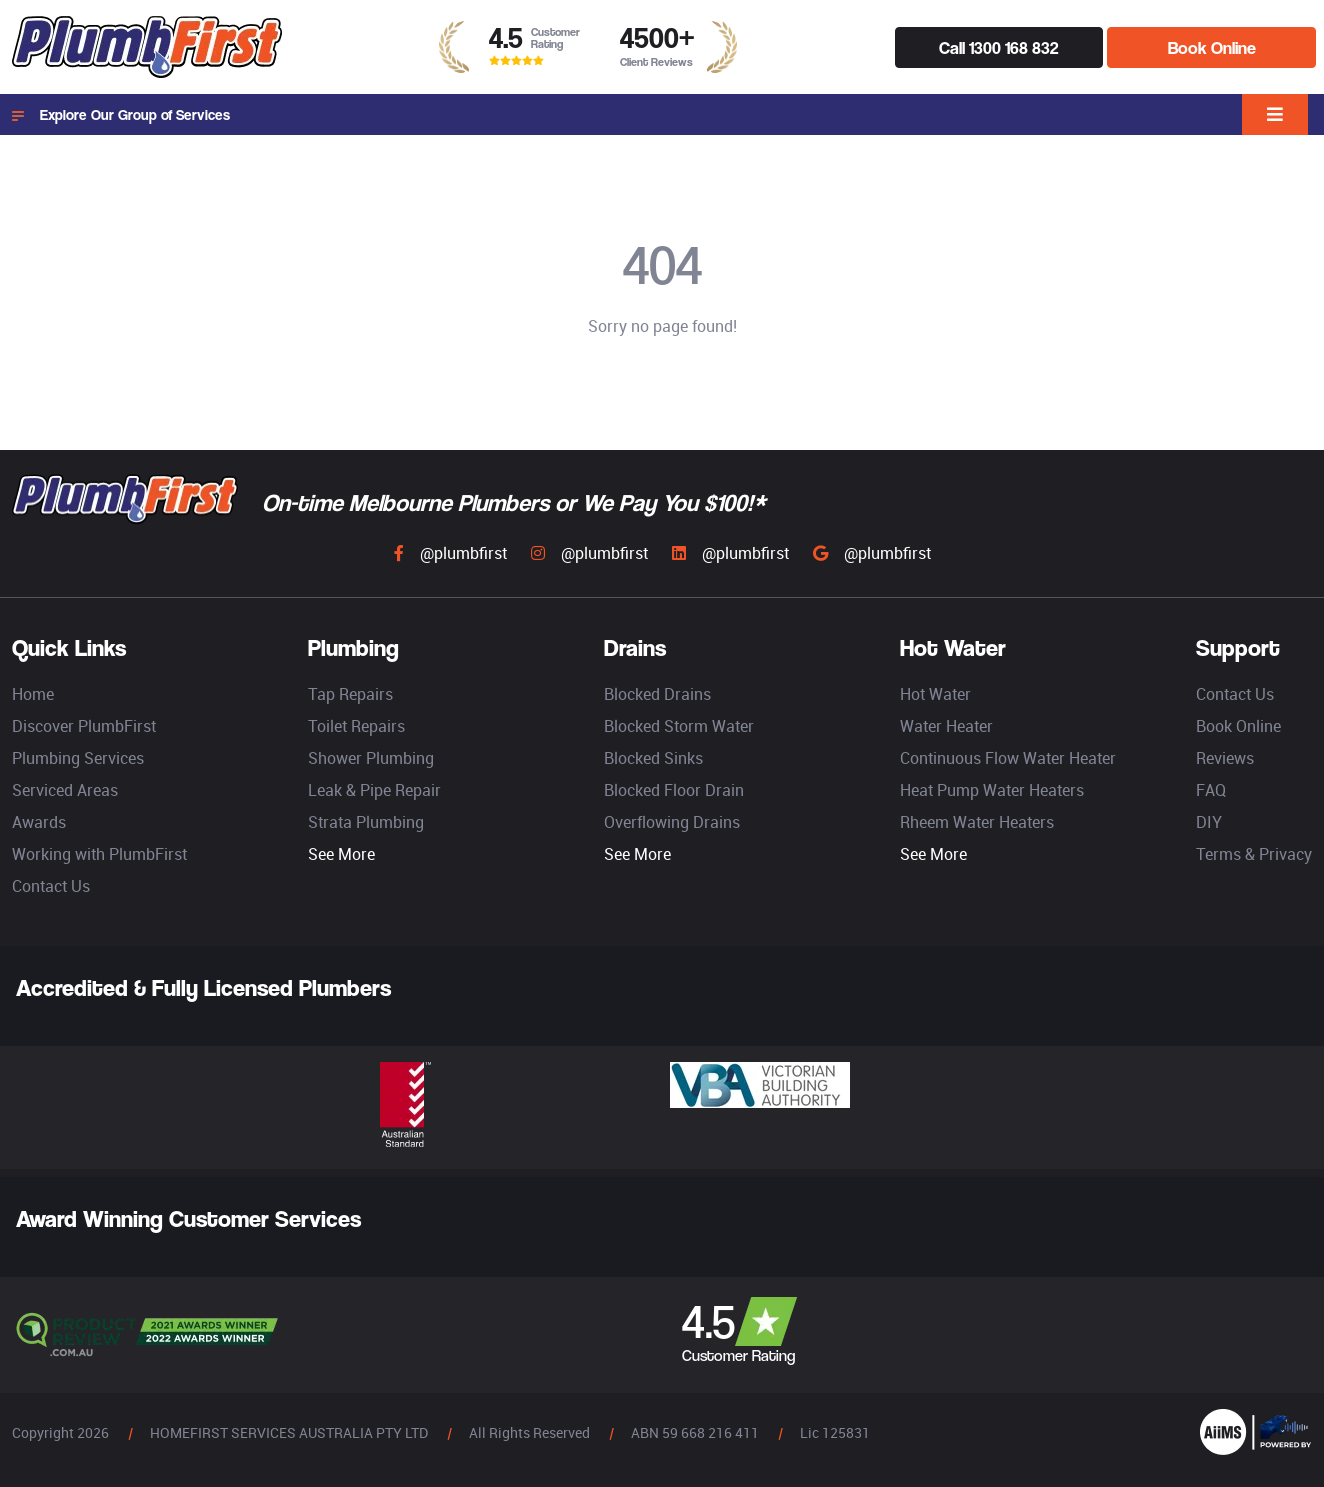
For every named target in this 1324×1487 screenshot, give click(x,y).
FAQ (1211, 790)
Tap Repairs (350, 694)
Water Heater (946, 726)
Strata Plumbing (366, 822)
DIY (1209, 822)
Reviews (1225, 758)
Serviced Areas (65, 790)
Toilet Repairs (356, 726)
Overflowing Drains (672, 822)
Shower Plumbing (371, 758)
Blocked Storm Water (679, 726)
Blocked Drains (657, 694)
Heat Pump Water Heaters (992, 790)
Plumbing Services (78, 758)
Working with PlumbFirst (99, 854)
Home (33, 694)
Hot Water (935, 694)
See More (341, 854)
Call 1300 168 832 (998, 47)
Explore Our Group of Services (121, 115)
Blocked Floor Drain (674, 790)
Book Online (1212, 47)
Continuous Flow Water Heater (1008, 758)
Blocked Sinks (653, 758)
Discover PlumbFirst (84, 726)
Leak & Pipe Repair (374, 790)
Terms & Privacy (1254, 854)
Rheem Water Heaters (977, 822)
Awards (39, 822)
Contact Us (51, 886)
